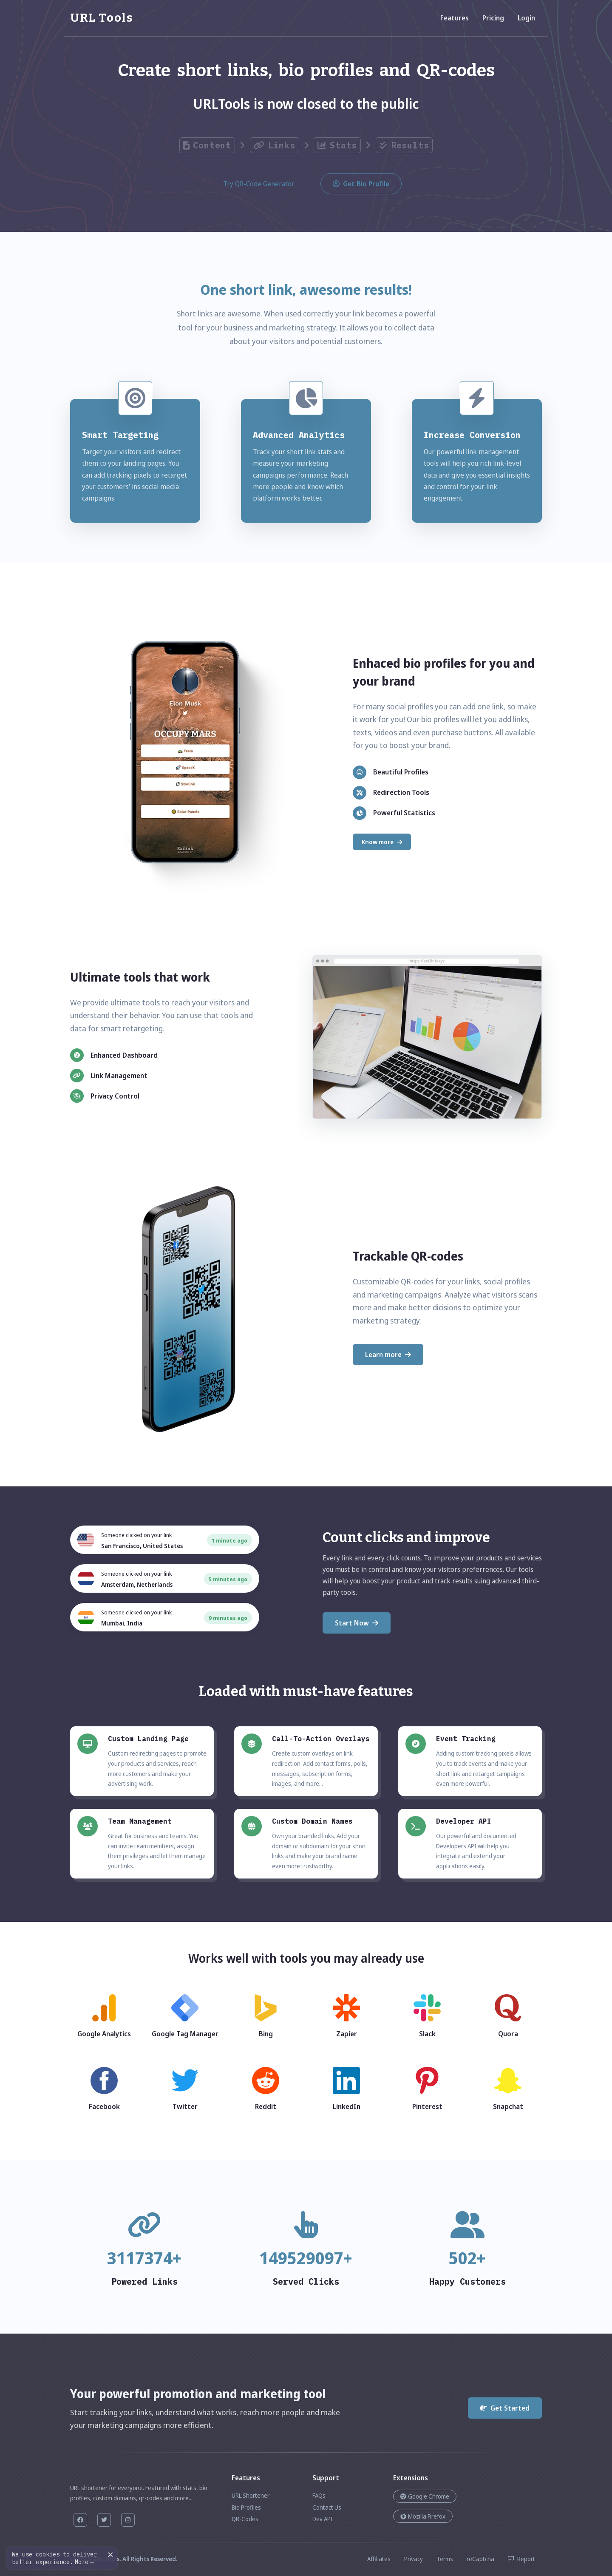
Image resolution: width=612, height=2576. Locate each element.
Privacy (413, 2559)
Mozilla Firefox (422, 2516)
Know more (382, 842)
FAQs (319, 2495)
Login (526, 18)
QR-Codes (245, 2519)
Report (521, 2559)
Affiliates (379, 2559)
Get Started (505, 2408)
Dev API (322, 2519)
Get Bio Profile (361, 183)
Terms (444, 2559)
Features (454, 18)
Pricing (493, 18)
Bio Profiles (246, 2507)
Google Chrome (424, 2496)
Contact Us (326, 2507)
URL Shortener (250, 2495)
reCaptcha (480, 2559)
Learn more (388, 1354)
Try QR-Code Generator (259, 183)
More (84, 2562)
